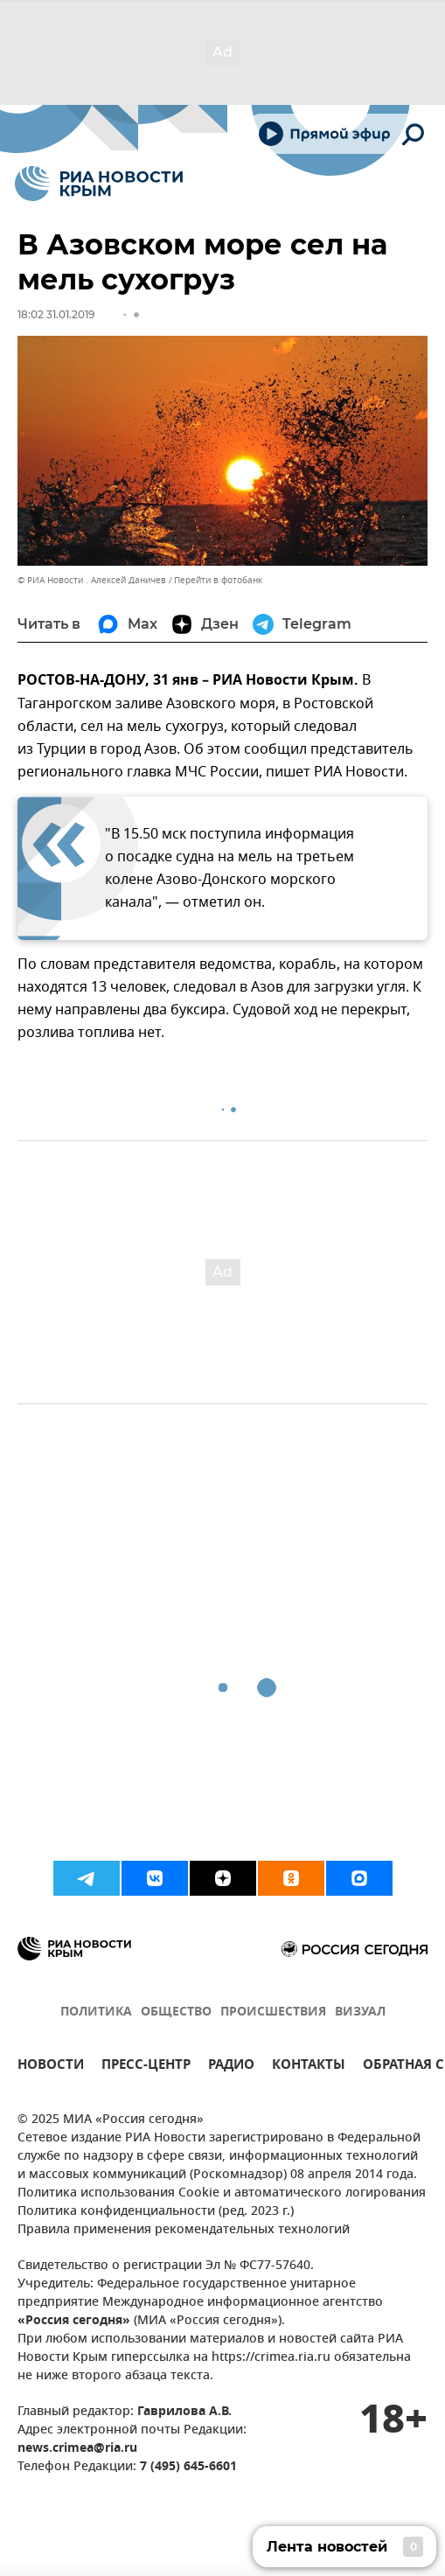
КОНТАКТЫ (308, 2067)
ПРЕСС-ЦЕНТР (146, 2067)
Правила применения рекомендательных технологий (183, 2230)
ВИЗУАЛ (360, 2012)
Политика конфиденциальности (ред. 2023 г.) (155, 2212)
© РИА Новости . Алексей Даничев (91, 580)
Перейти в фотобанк (218, 580)
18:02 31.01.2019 (55, 314)
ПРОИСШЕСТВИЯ (273, 2012)
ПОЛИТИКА (96, 2012)
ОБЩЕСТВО (176, 2012)
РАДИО (231, 2067)
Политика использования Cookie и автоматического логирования (221, 2193)
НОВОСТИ (50, 2067)
